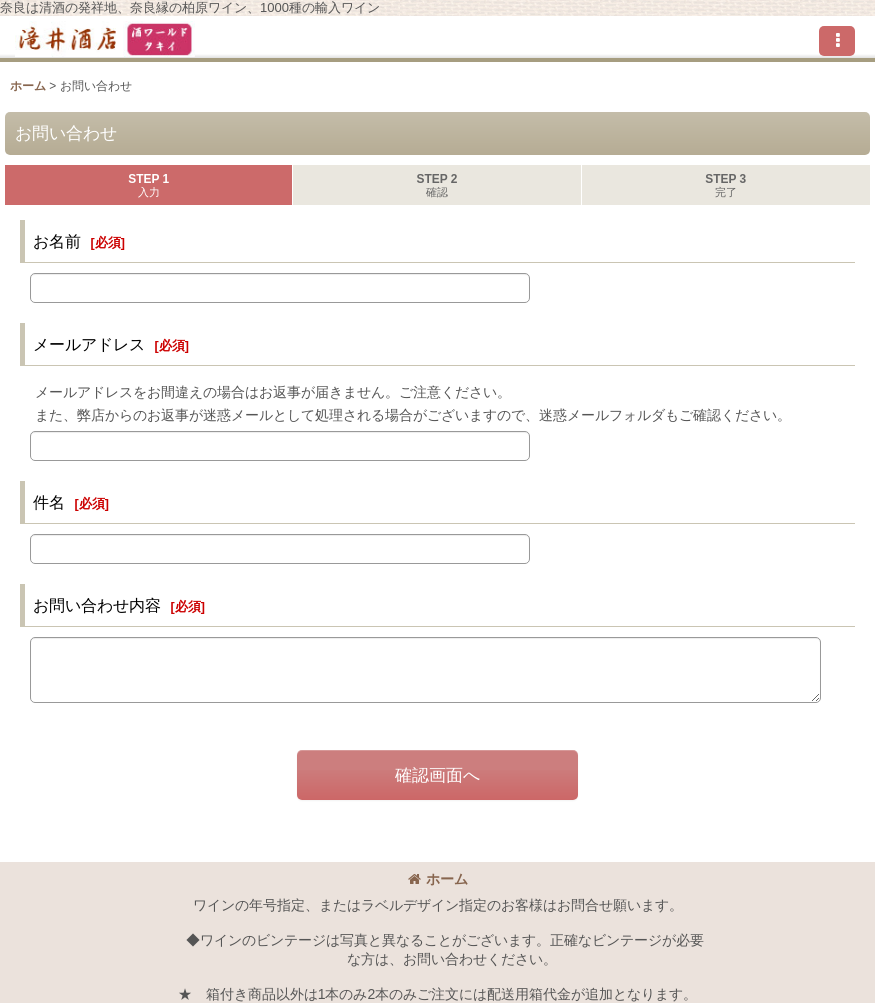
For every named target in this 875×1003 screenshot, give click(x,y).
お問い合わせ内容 (97, 605)
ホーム (438, 879)
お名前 (57, 241)
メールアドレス (89, 344)
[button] (837, 41)
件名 (49, 502)
